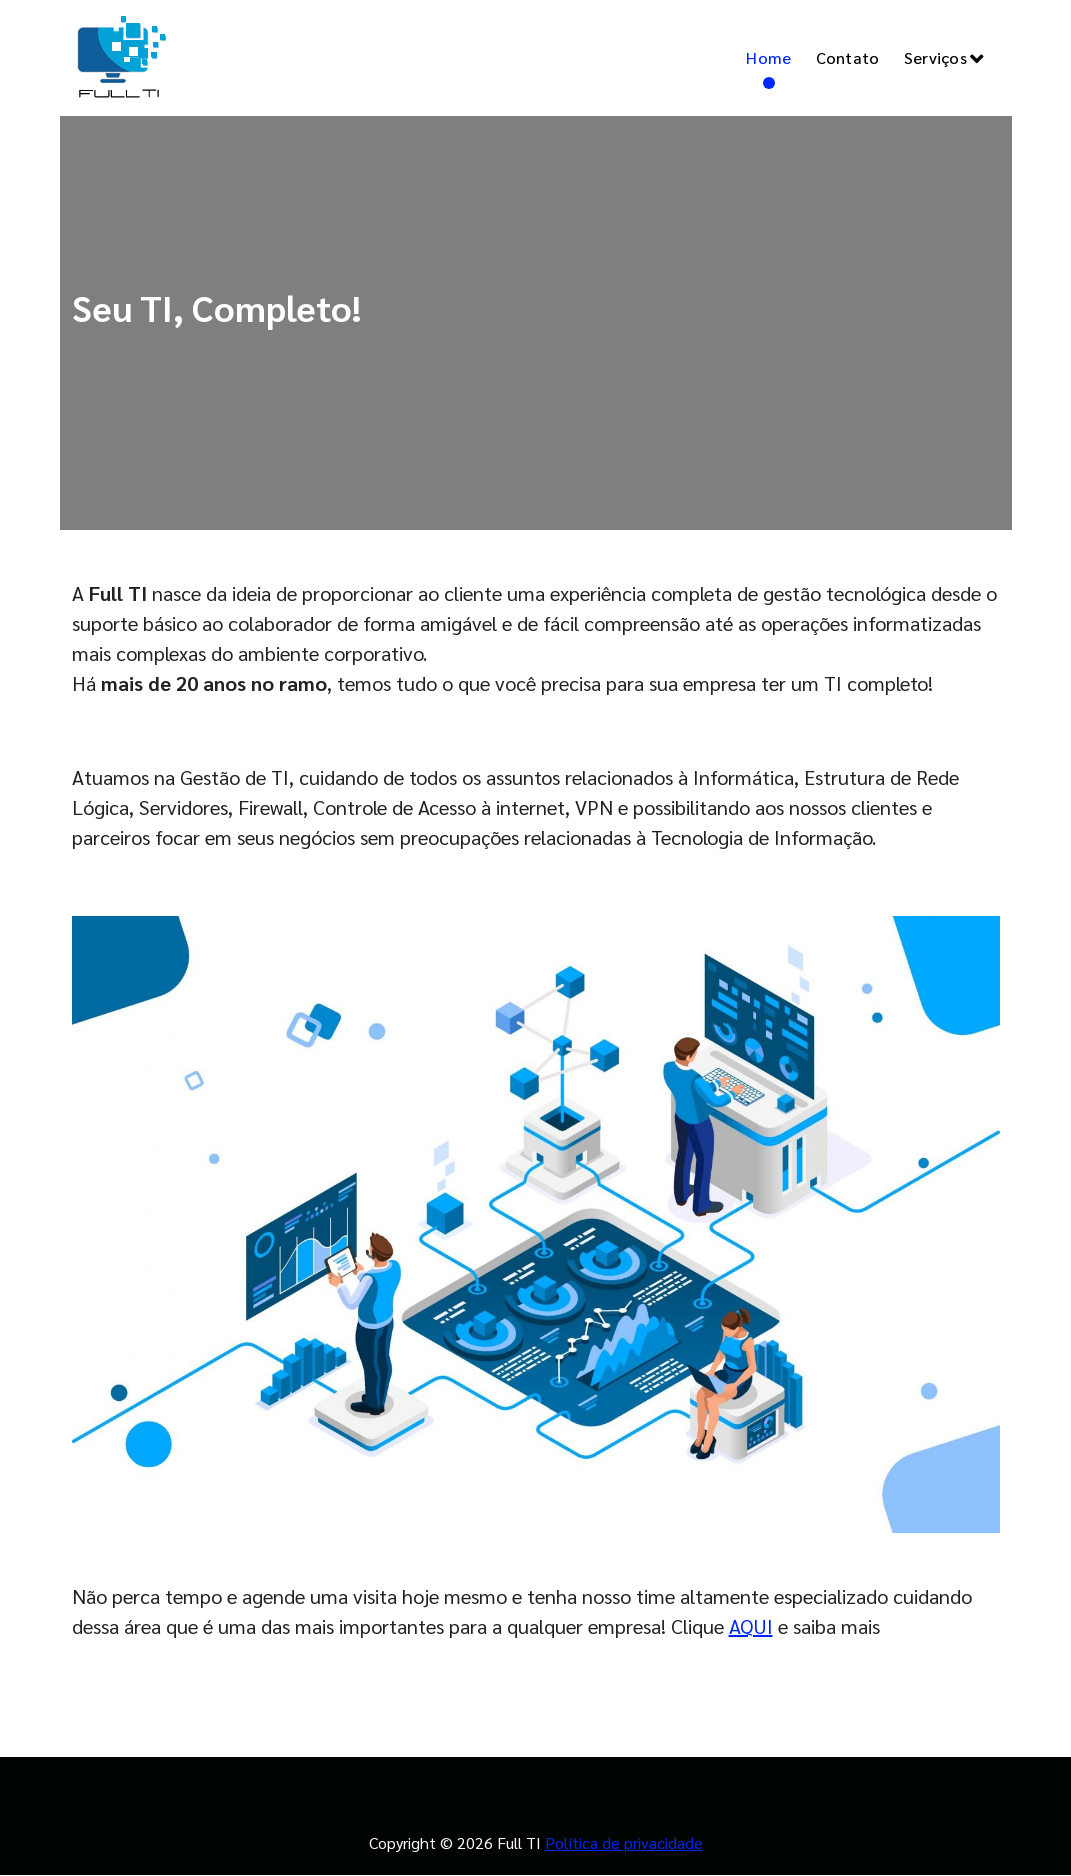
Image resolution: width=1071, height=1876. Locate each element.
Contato (848, 57)
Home (768, 57)
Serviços (935, 57)
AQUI (751, 1626)
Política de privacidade (624, 1842)
